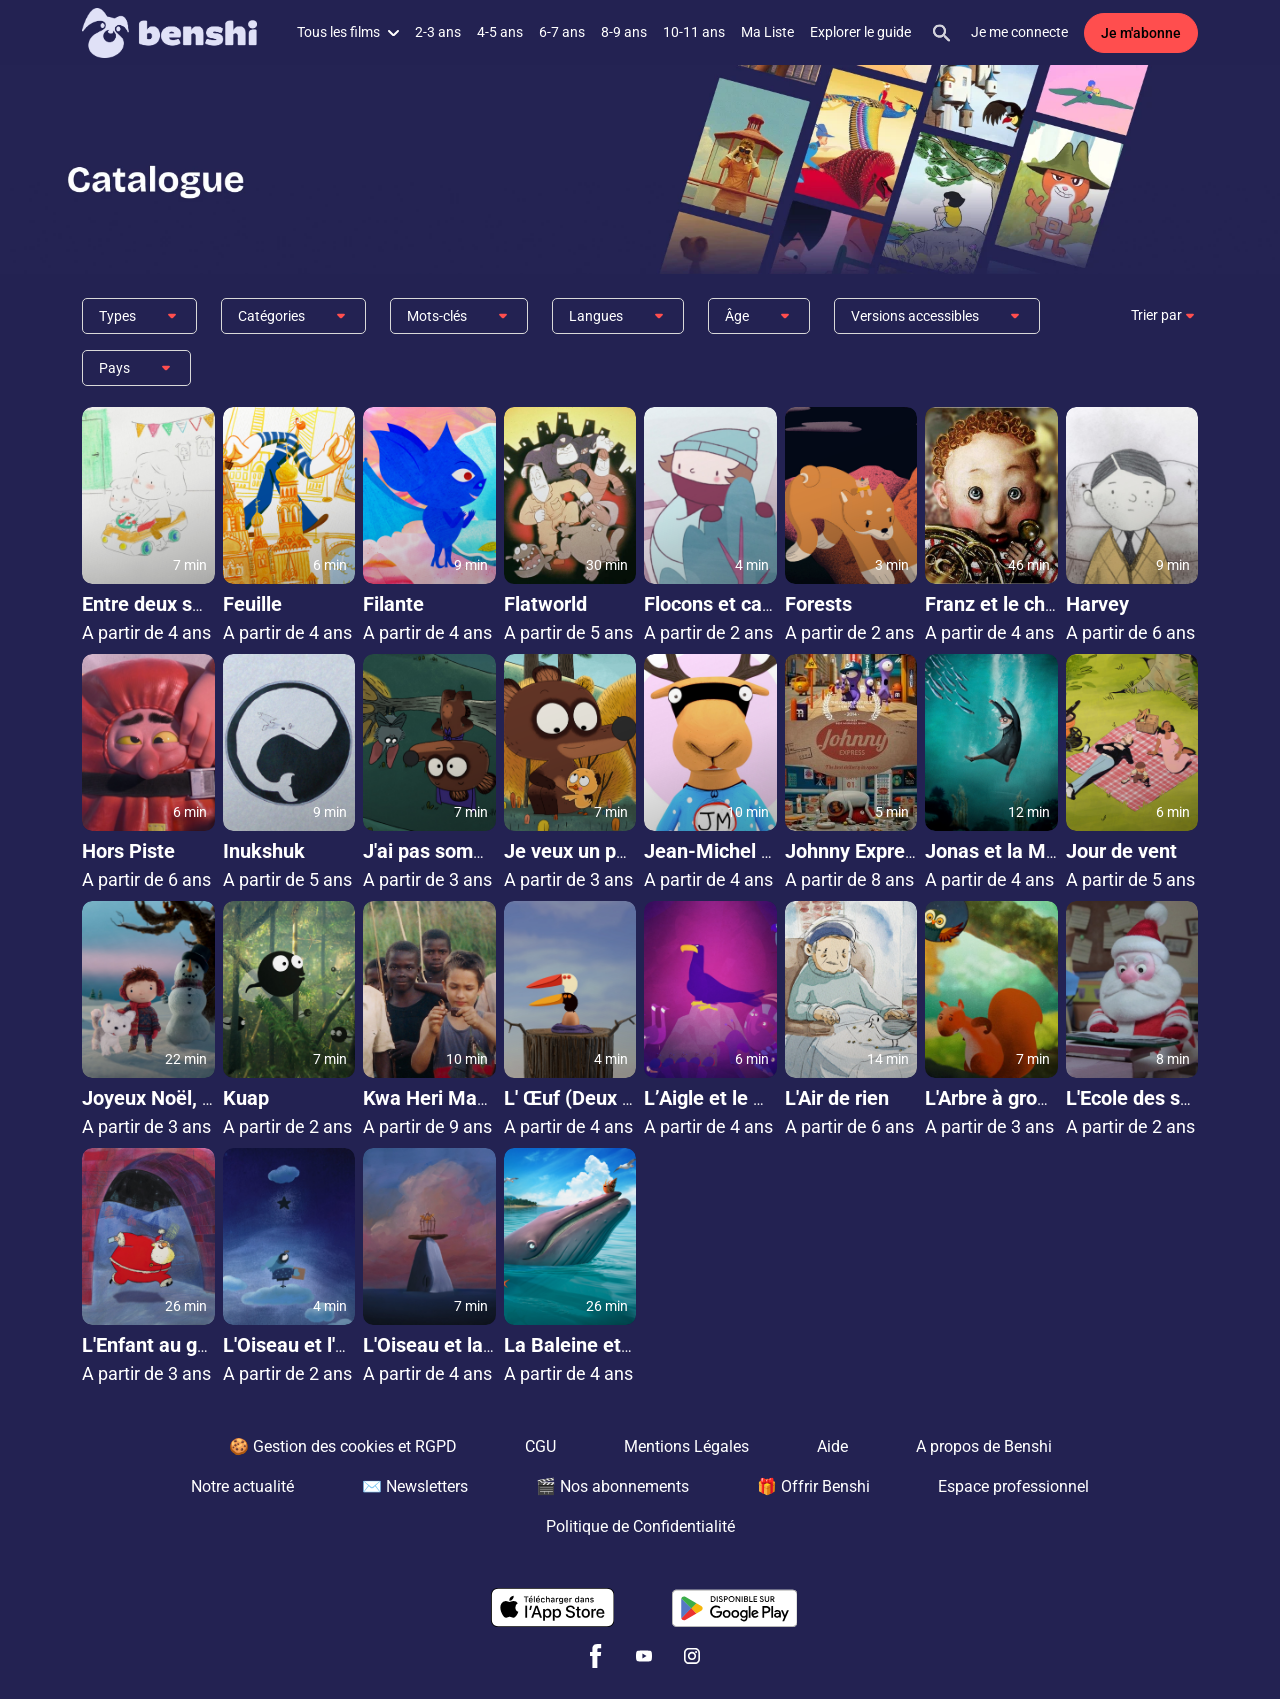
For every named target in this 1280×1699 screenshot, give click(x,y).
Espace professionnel (1013, 1486)
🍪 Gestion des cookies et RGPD (343, 1446)
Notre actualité (242, 1486)
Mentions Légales (686, 1446)
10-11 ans (694, 32)
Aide (832, 1446)
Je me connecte (1019, 32)
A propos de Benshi (984, 1446)
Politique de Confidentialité (640, 1526)
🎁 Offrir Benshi (813, 1486)
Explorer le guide (860, 32)
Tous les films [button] (348, 32)
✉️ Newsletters (415, 1486)
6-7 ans (562, 32)
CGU (540, 1446)
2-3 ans (438, 32)
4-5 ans (500, 32)
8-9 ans (624, 32)
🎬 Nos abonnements (612, 1486)
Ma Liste (767, 32)
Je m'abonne (1141, 33)
